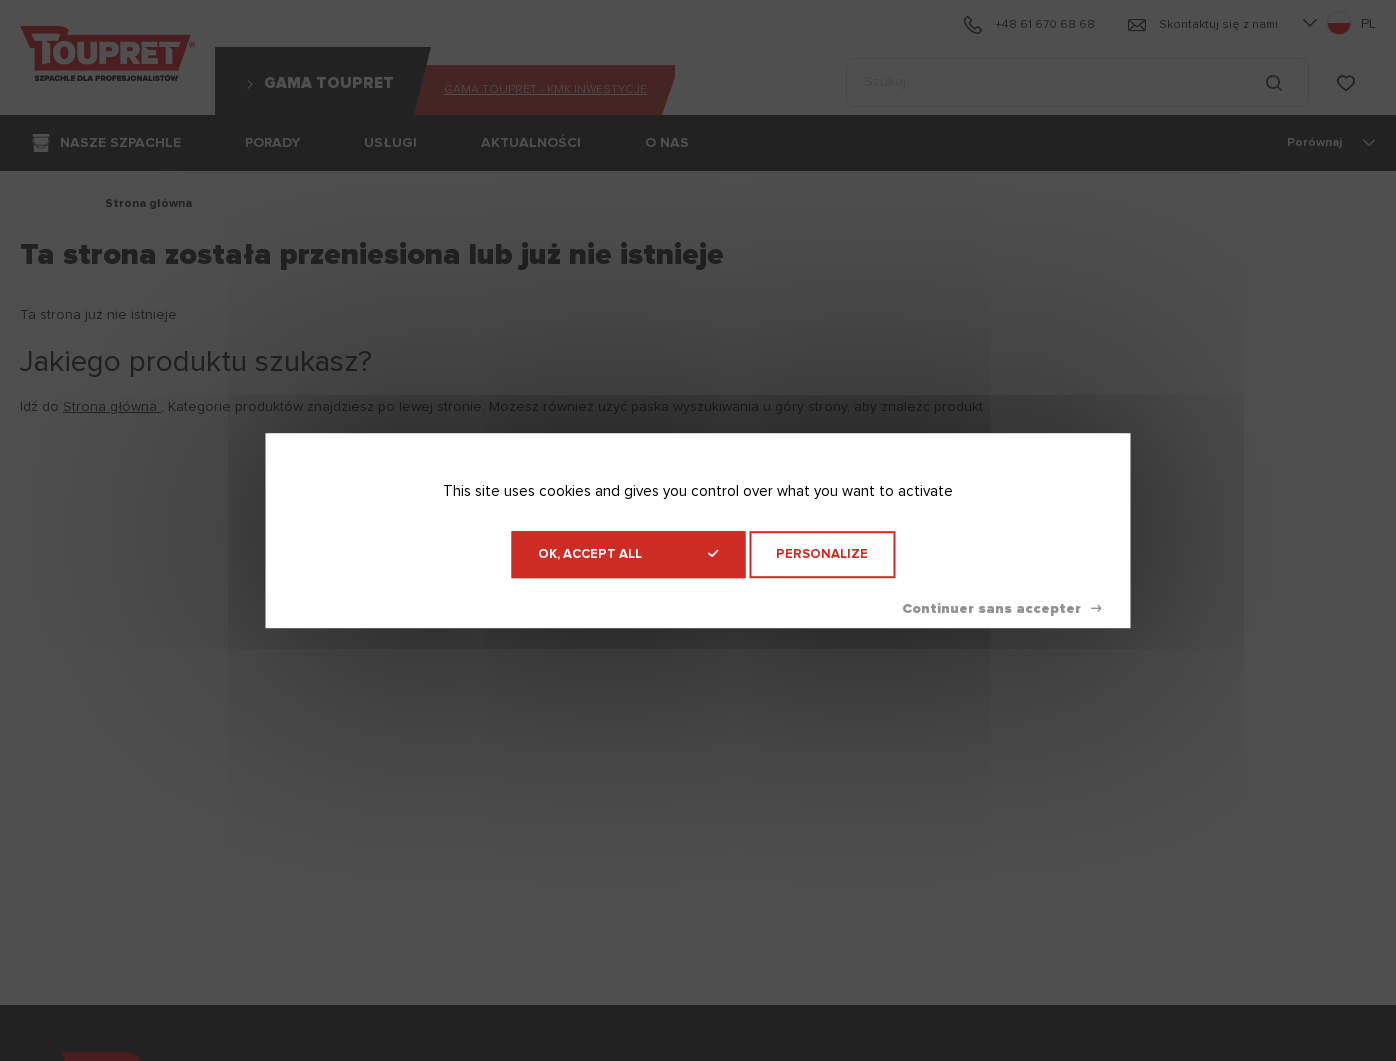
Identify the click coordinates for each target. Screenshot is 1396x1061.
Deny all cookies (1001, 609)
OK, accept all (628, 554)
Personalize (822, 554)
